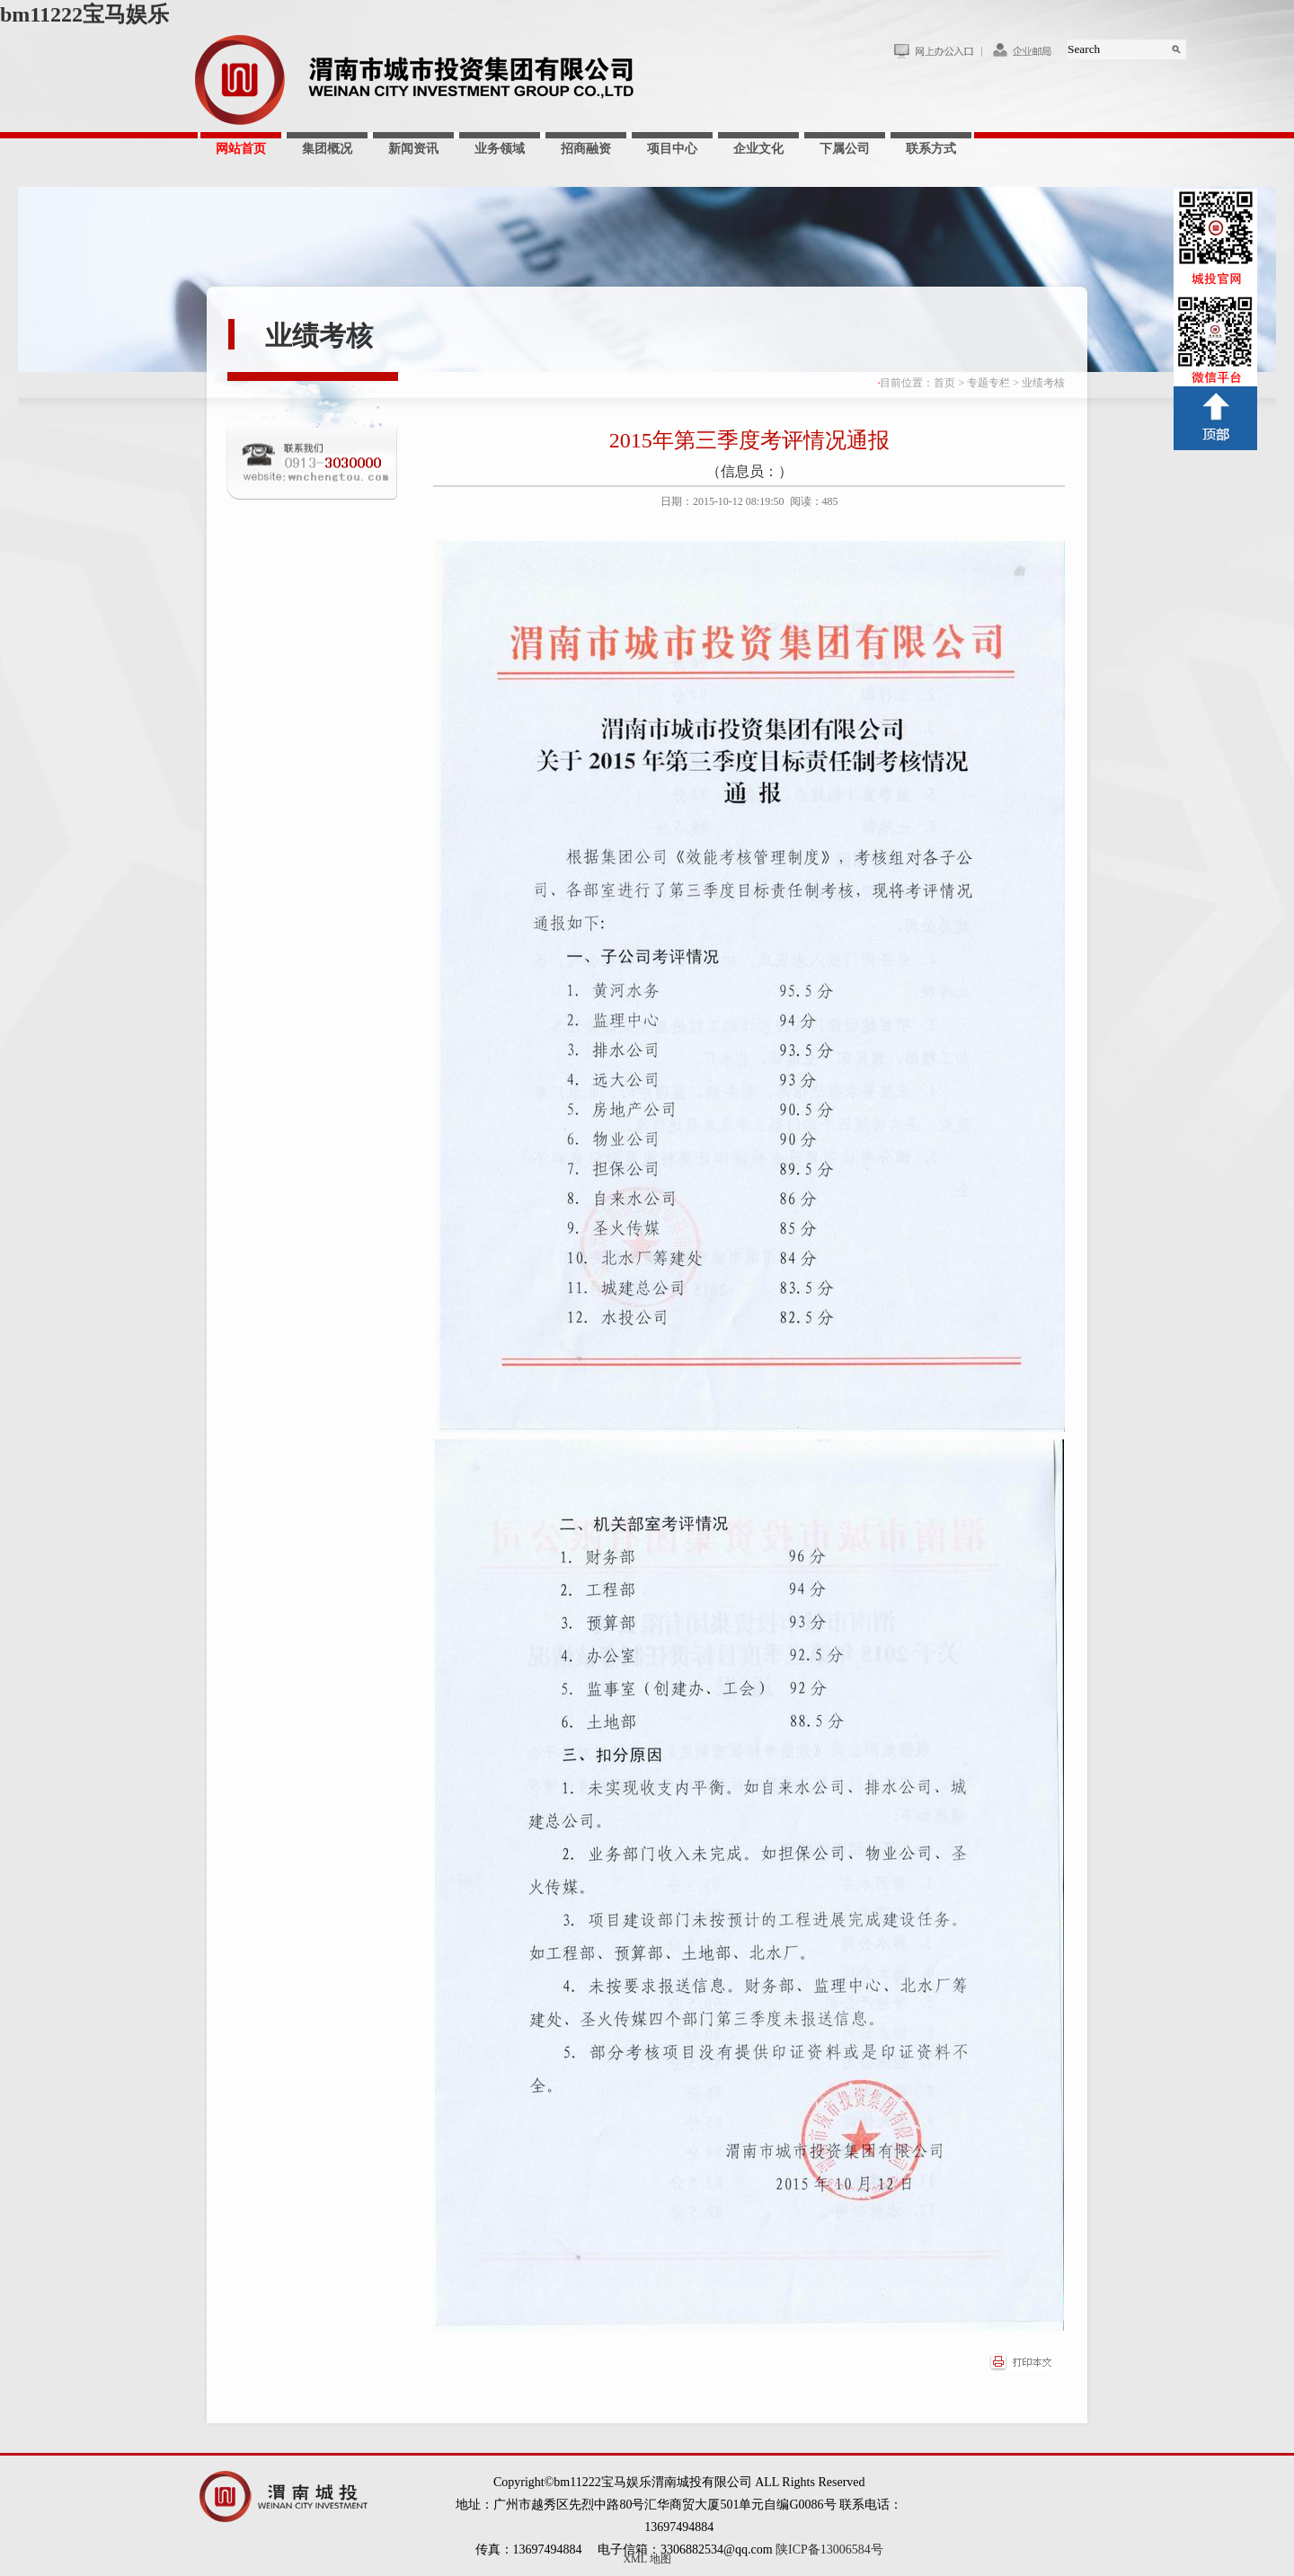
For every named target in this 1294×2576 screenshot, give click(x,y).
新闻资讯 (413, 148)
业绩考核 (319, 335)
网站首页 (241, 148)
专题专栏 (988, 382)
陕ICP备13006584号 (829, 2549)
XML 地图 (646, 2559)
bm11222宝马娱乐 (84, 14)
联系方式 (931, 148)
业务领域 (499, 148)
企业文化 (758, 148)
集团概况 (327, 148)
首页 (944, 382)
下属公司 (845, 148)
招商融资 (586, 148)
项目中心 (672, 148)
